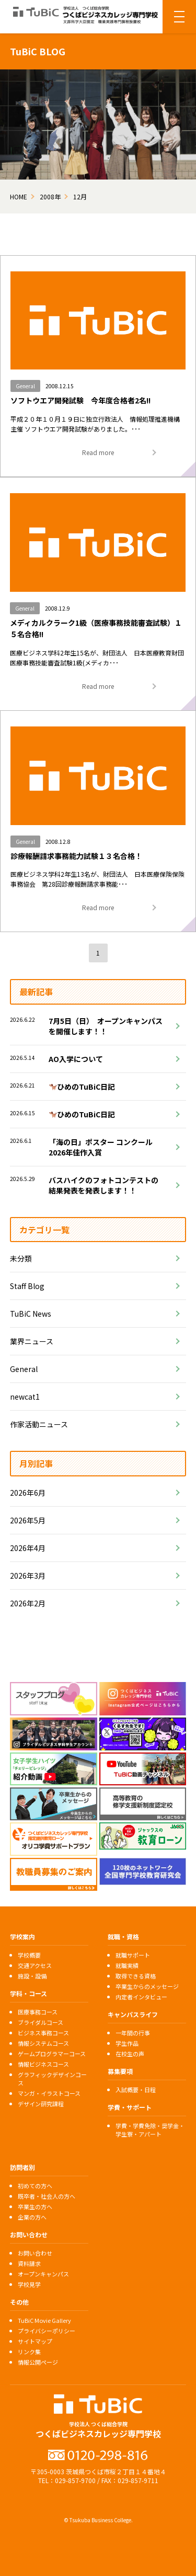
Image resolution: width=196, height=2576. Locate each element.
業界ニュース (31, 1341)
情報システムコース (43, 2043)
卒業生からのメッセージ (147, 1986)
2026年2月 (27, 1603)
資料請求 (29, 2263)
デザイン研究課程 (41, 2104)
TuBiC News (30, 1313)
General (24, 1369)
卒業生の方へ (35, 2206)
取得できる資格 (136, 1976)
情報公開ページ (38, 2362)
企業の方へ (32, 2217)
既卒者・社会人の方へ (46, 2196)
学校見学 (29, 2284)
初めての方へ (35, 2185)
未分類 (21, 1258)
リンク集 (29, 2351)
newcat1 (25, 1396)
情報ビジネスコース (43, 2064)
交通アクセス (35, 1965)
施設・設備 (32, 1976)
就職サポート (133, 1955)
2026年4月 (27, 1548)
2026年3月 (27, 1575)
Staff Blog (27, 1286)
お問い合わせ (35, 2253)
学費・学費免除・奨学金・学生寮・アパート (150, 2129)
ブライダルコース (40, 2022)
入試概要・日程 (136, 2089)
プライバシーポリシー (46, 2331)
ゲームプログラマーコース (52, 2053)
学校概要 (29, 1955)
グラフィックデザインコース (52, 2078)
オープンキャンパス (43, 2274)
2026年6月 (27, 1492)
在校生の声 (130, 2053)
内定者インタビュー (141, 1997)
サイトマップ (35, 2341)
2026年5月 (27, 1520)
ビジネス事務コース (43, 2033)
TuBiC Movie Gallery (44, 2320)
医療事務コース (37, 2012)
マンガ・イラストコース (49, 2093)
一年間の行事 (133, 2033)
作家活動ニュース (39, 1424)
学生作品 (127, 2043)
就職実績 (127, 1965)
